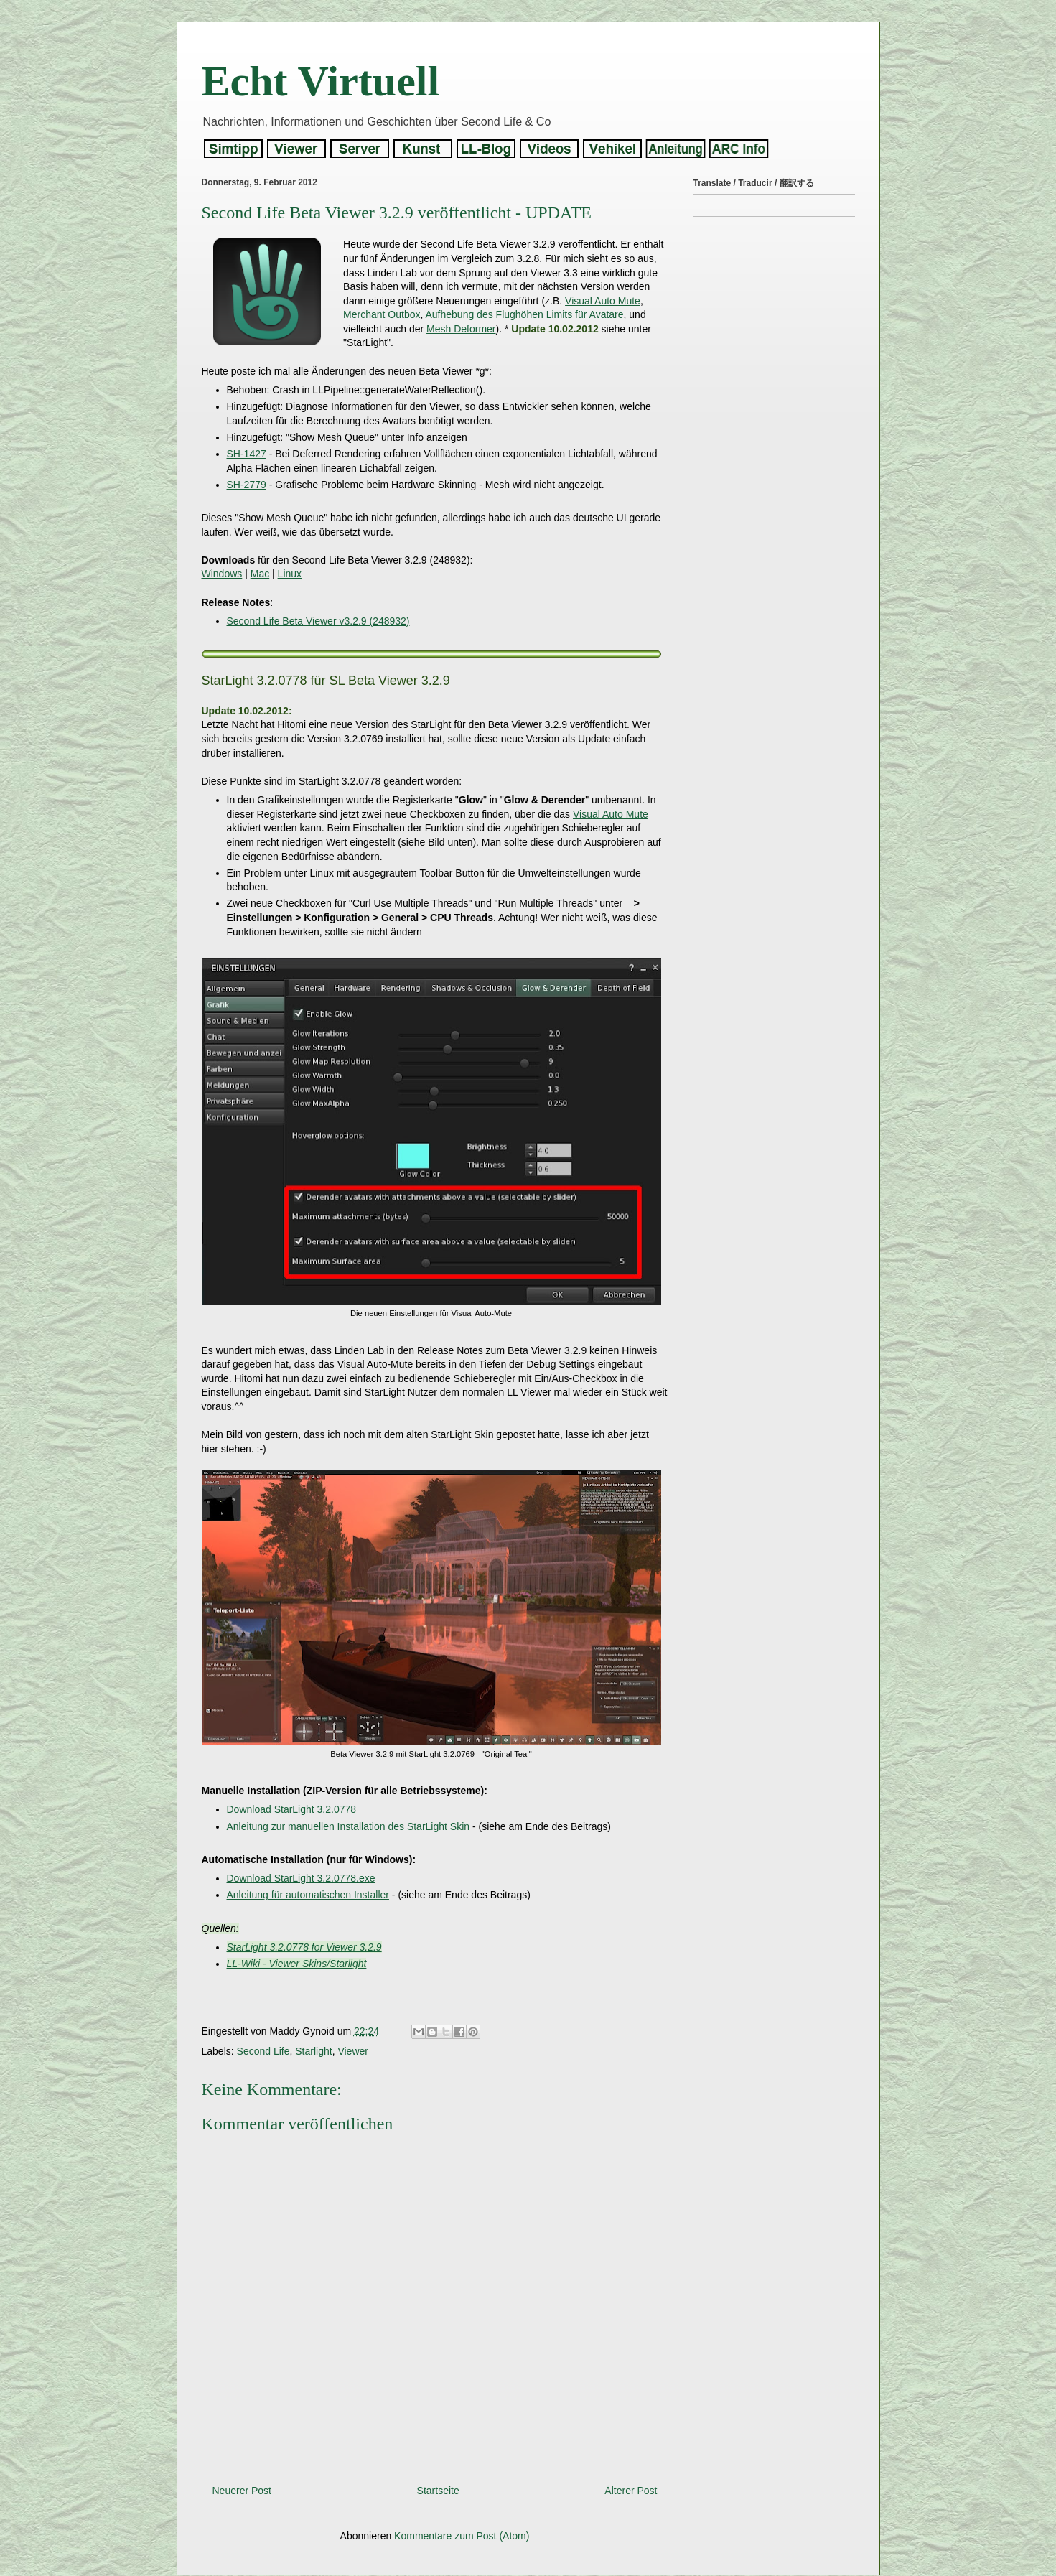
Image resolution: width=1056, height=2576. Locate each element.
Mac (260, 573)
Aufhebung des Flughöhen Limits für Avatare (525, 314)
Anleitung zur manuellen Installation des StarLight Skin (348, 1826)
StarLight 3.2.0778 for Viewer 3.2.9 (304, 1947)
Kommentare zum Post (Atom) (461, 2536)
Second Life (263, 2051)
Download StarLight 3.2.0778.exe (301, 1878)
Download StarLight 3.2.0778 (292, 1809)
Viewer (352, 2051)
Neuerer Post (241, 2490)
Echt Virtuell (321, 81)
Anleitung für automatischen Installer (308, 1894)
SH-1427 (246, 453)
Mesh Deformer (460, 329)
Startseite (438, 2490)
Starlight (313, 2051)
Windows (222, 573)
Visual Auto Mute (602, 301)
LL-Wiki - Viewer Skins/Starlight (297, 1963)
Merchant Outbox (381, 314)
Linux (290, 573)
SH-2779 (246, 484)
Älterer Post (630, 2490)
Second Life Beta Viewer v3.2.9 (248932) (318, 621)
